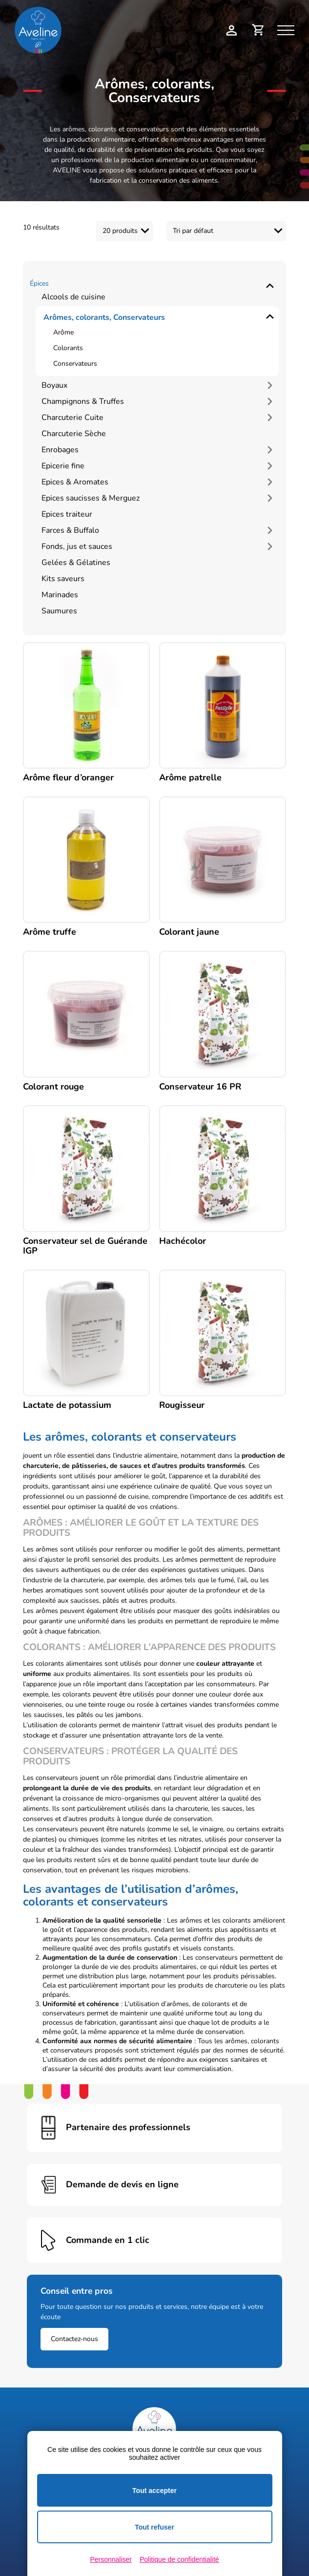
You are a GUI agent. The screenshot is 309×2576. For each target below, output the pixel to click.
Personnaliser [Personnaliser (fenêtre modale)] (111, 2559)
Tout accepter (154, 2490)
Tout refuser (154, 2527)
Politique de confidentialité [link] (179, 2559)
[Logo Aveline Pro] (154, 2429)
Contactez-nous (74, 2339)
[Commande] (226, 231)
